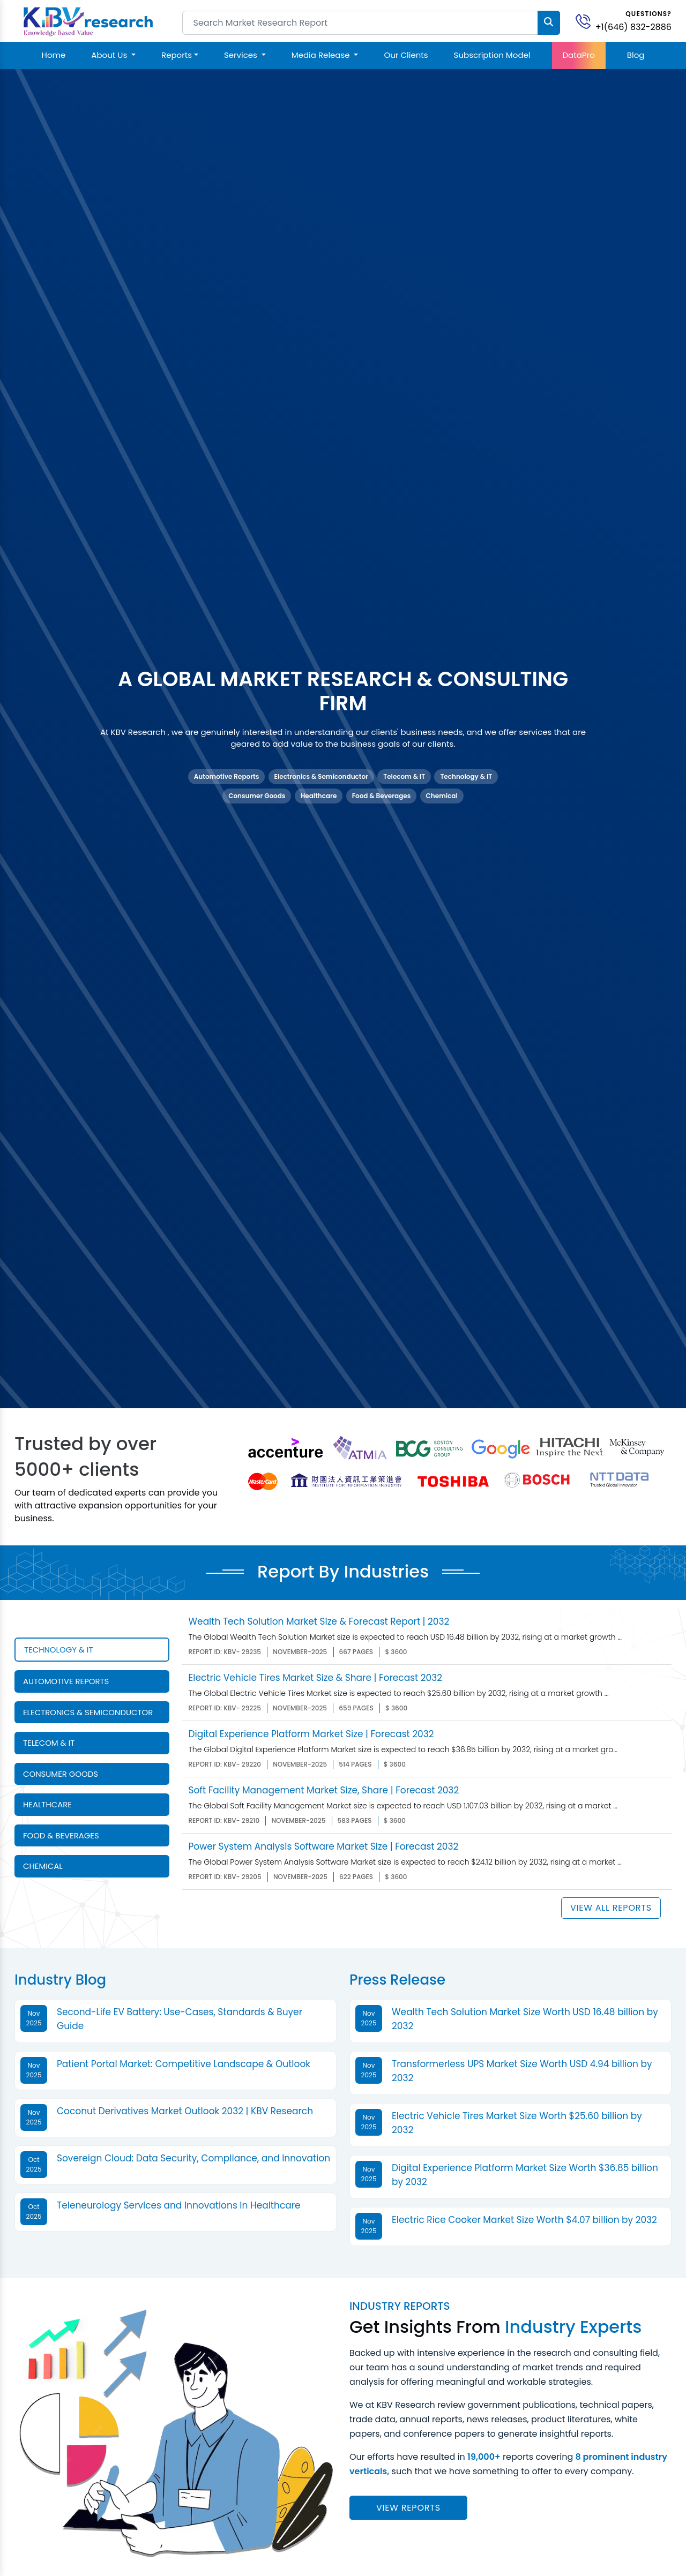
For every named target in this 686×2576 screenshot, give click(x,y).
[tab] (91, 1650)
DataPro (579, 55)
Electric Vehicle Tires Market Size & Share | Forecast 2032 (315, 1677)
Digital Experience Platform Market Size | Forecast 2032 (311, 1734)
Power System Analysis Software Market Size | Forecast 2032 (324, 1846)
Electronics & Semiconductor (321, 776)
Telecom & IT (404, 776)
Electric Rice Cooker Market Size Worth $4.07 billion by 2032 (524, 2219)
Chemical (442, 795)
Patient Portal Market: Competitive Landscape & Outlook (183, 2063)
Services (241, 55)
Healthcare (319, 795)
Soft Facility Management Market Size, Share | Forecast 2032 (324, 1790)
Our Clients (406, 55)
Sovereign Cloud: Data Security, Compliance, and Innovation (193, 2158)
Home (54, 55)
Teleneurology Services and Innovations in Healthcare (179, 2205)
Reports (176, 55)
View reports (408, 2508)
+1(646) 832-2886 (633, 27)
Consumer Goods (256, 795)
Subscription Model (492, 55)
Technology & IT (466, 776)
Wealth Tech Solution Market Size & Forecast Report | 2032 (319, 1621)
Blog (636, 55)
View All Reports (611, 1908)
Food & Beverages (381, 795)
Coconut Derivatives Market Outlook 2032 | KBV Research (185, 2111)
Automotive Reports (226, 776)
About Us (110, 55)
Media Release (322, 55)
